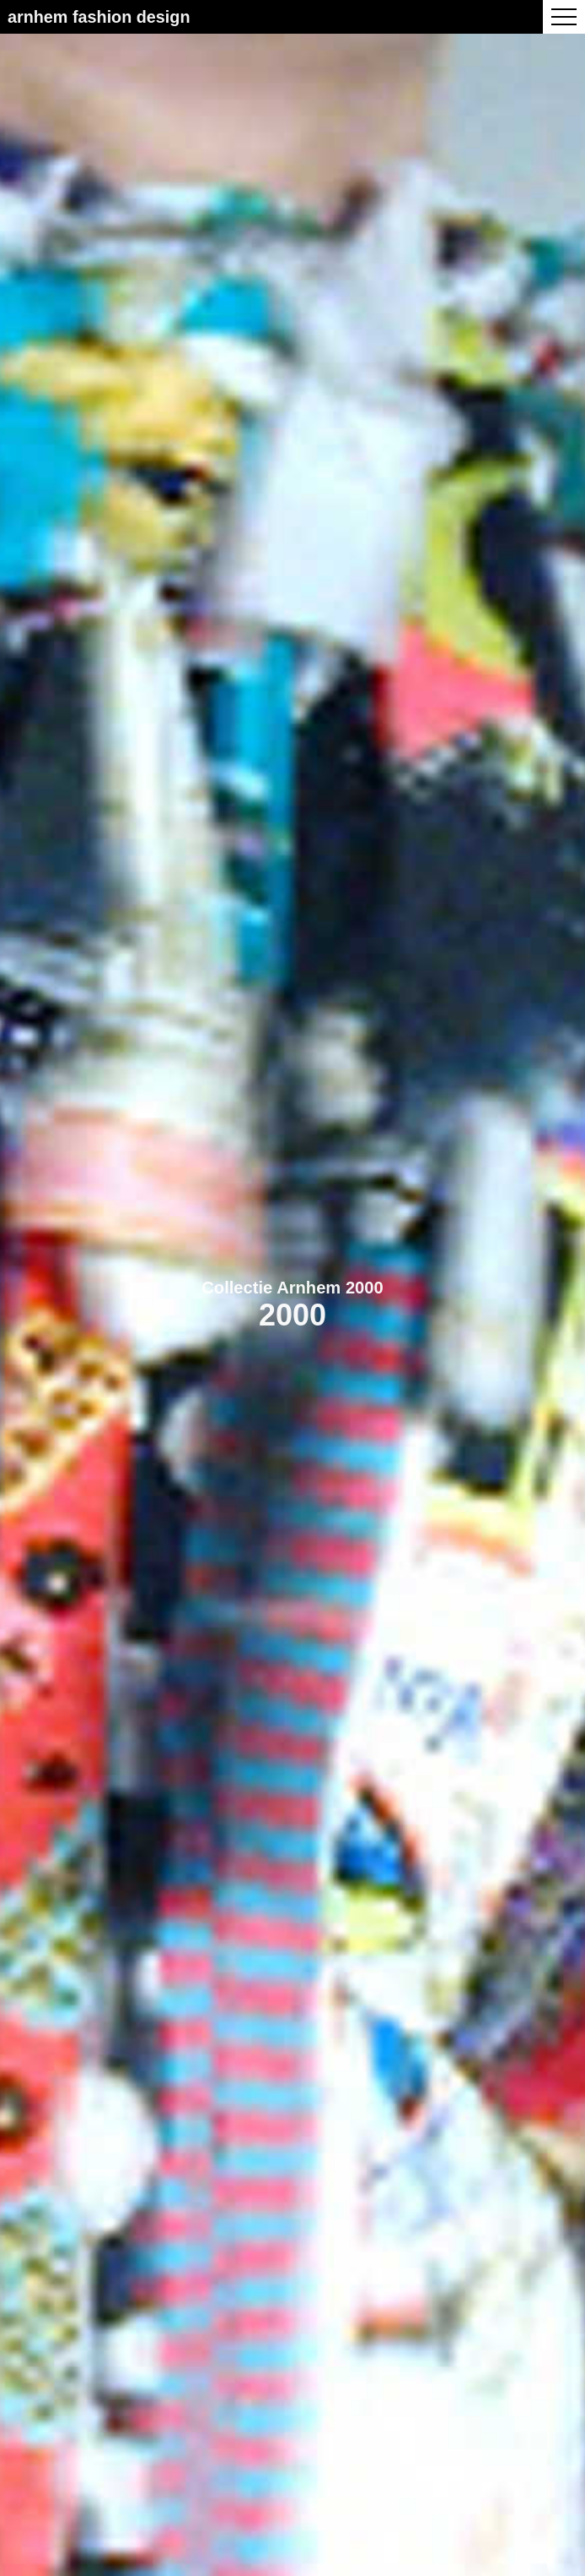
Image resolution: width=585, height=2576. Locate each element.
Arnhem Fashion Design (99, 17)
